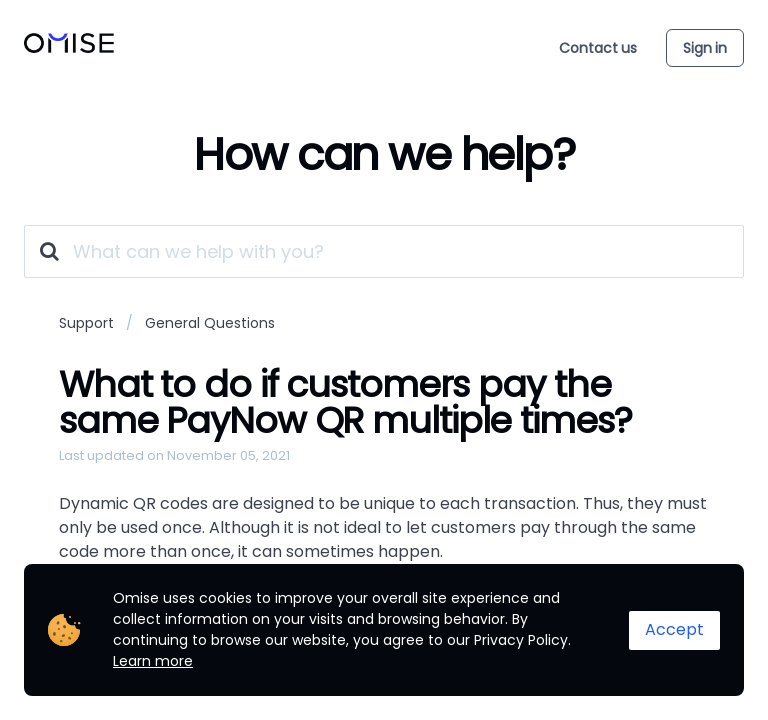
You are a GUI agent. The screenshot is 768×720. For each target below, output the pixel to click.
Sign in (705, 48)
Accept (674, 629)
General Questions (210, 323)
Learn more (153, 661)
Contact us (598, 48)
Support (86, 323)
